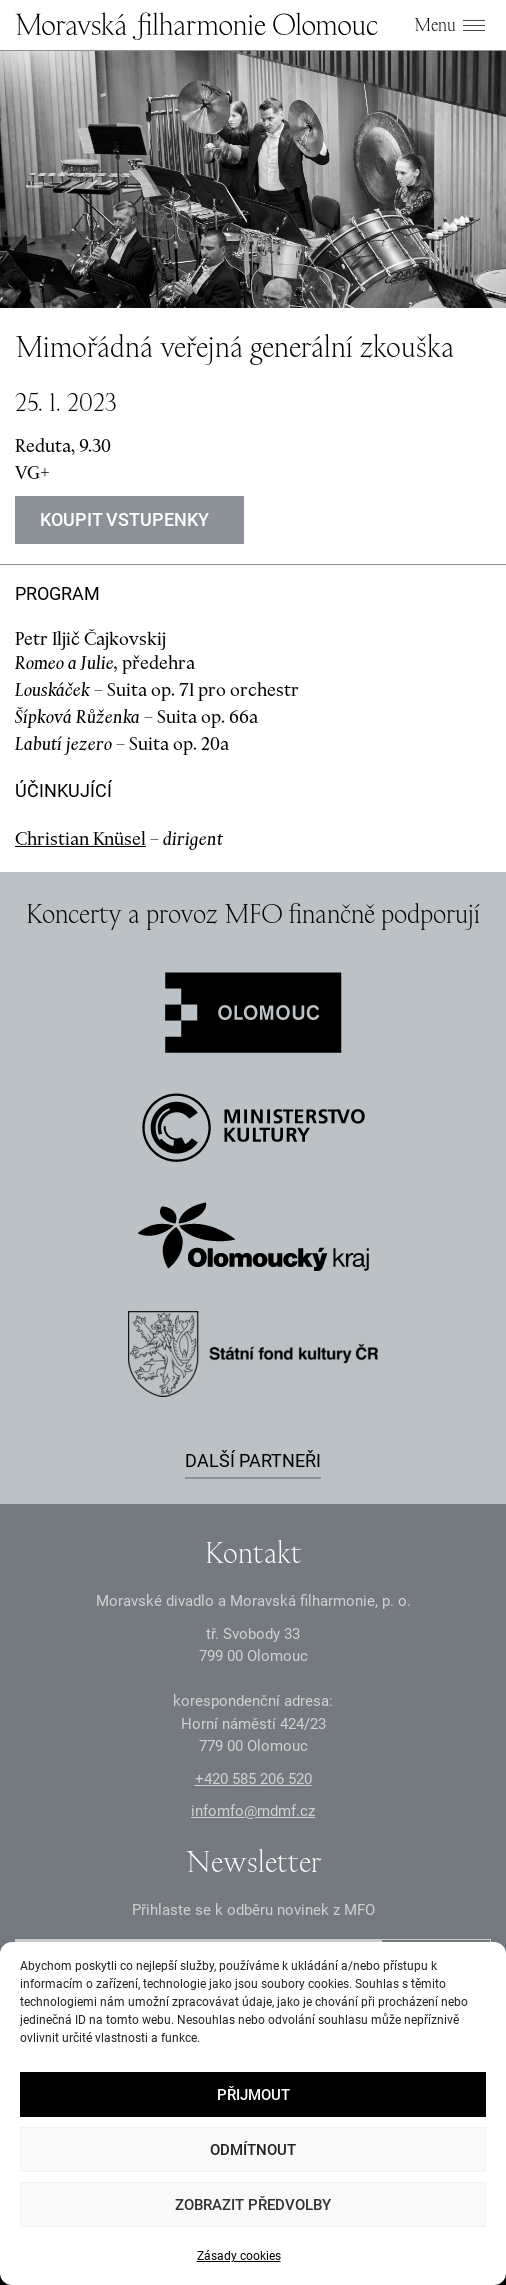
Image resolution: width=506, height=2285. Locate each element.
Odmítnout (253, 2150)
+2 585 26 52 (253, 1779)
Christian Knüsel (80, 838)
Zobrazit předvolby (253, 2205)
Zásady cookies (239, 2256)
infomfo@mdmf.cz (253, 1811)
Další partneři (253, 1460)
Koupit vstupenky (124, 519)
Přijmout (253, 2095)
